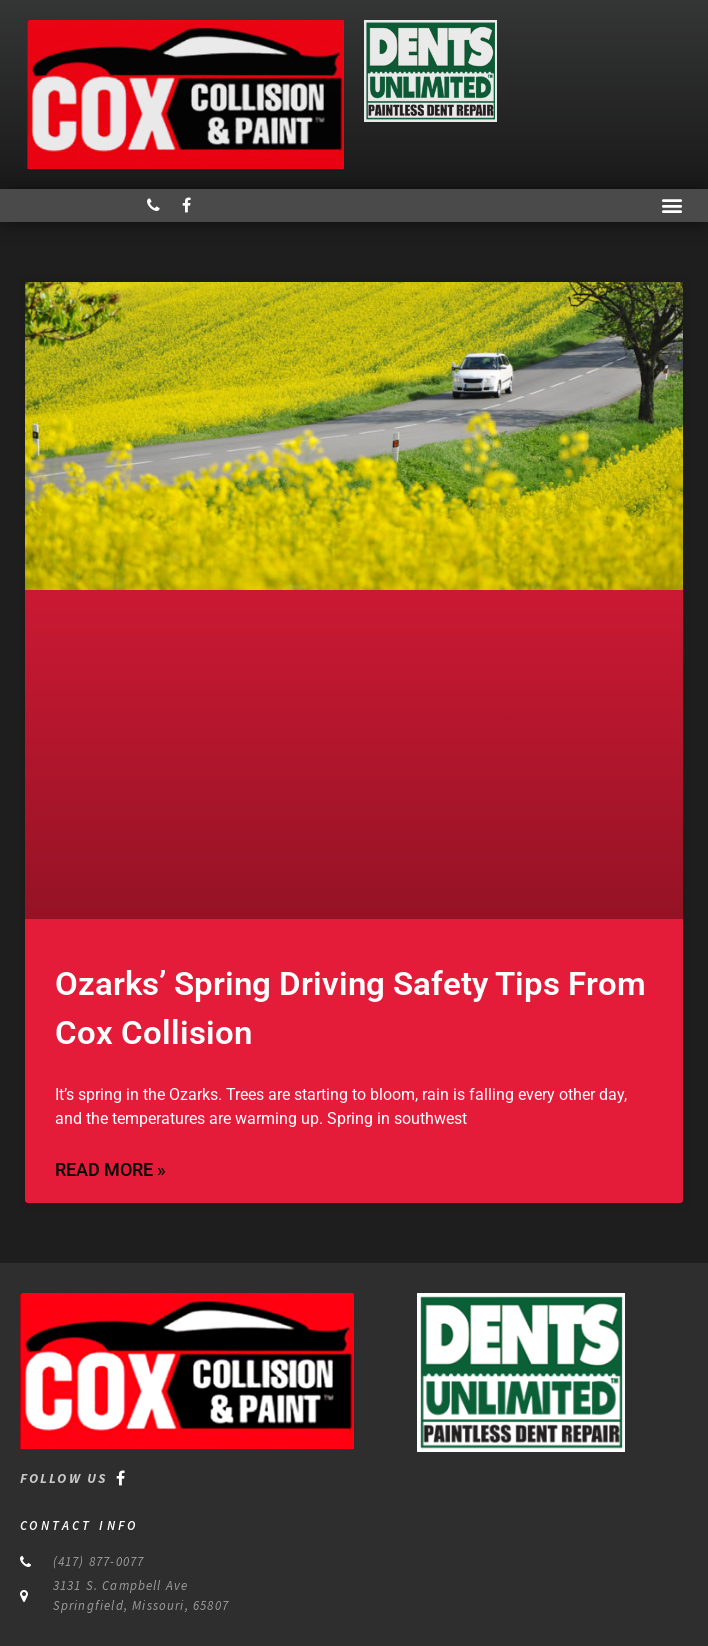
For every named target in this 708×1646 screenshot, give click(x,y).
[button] (671, 205)
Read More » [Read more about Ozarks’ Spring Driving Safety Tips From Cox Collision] (110, 1169)
